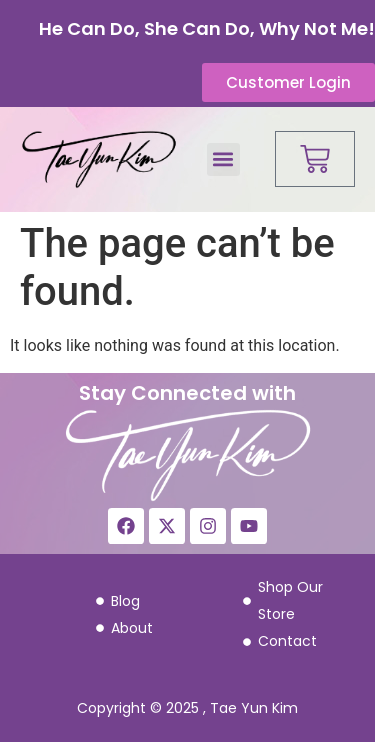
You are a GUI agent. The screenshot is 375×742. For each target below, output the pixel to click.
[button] (223, 159)
